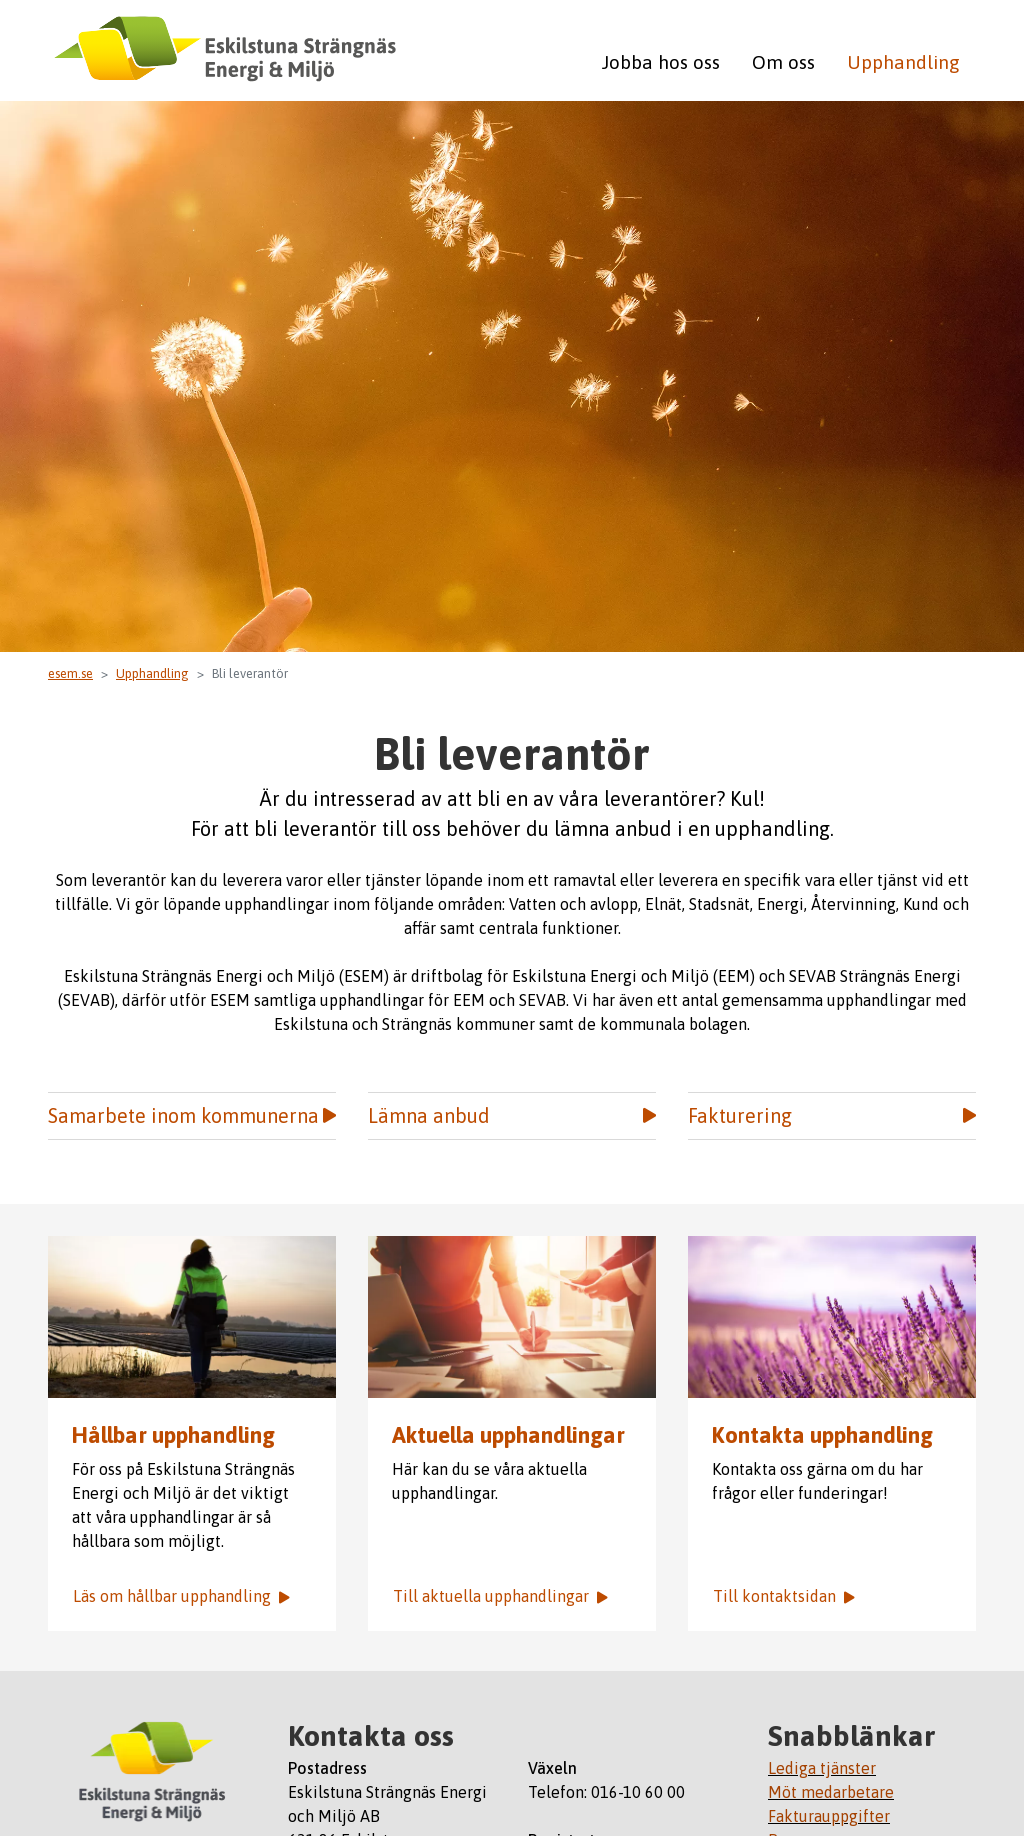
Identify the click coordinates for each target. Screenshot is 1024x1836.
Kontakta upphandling (822, 1435)
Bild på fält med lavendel (832, 1317)
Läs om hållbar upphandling (181, 1596)
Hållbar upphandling (173, 1435)
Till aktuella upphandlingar (500, 1596)
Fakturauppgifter (829, 1816)
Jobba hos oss (661, 62)
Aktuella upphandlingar (512, 1317)
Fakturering (832, 1116)
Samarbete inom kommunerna (192, 1116)
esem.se (70, 673)
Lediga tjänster (822, 1768)
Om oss (783, 62)
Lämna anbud (512, 1116)
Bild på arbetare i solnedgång (192, 1317)
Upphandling (903, 62)
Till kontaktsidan (784, 1596)
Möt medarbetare (831, 1792)
